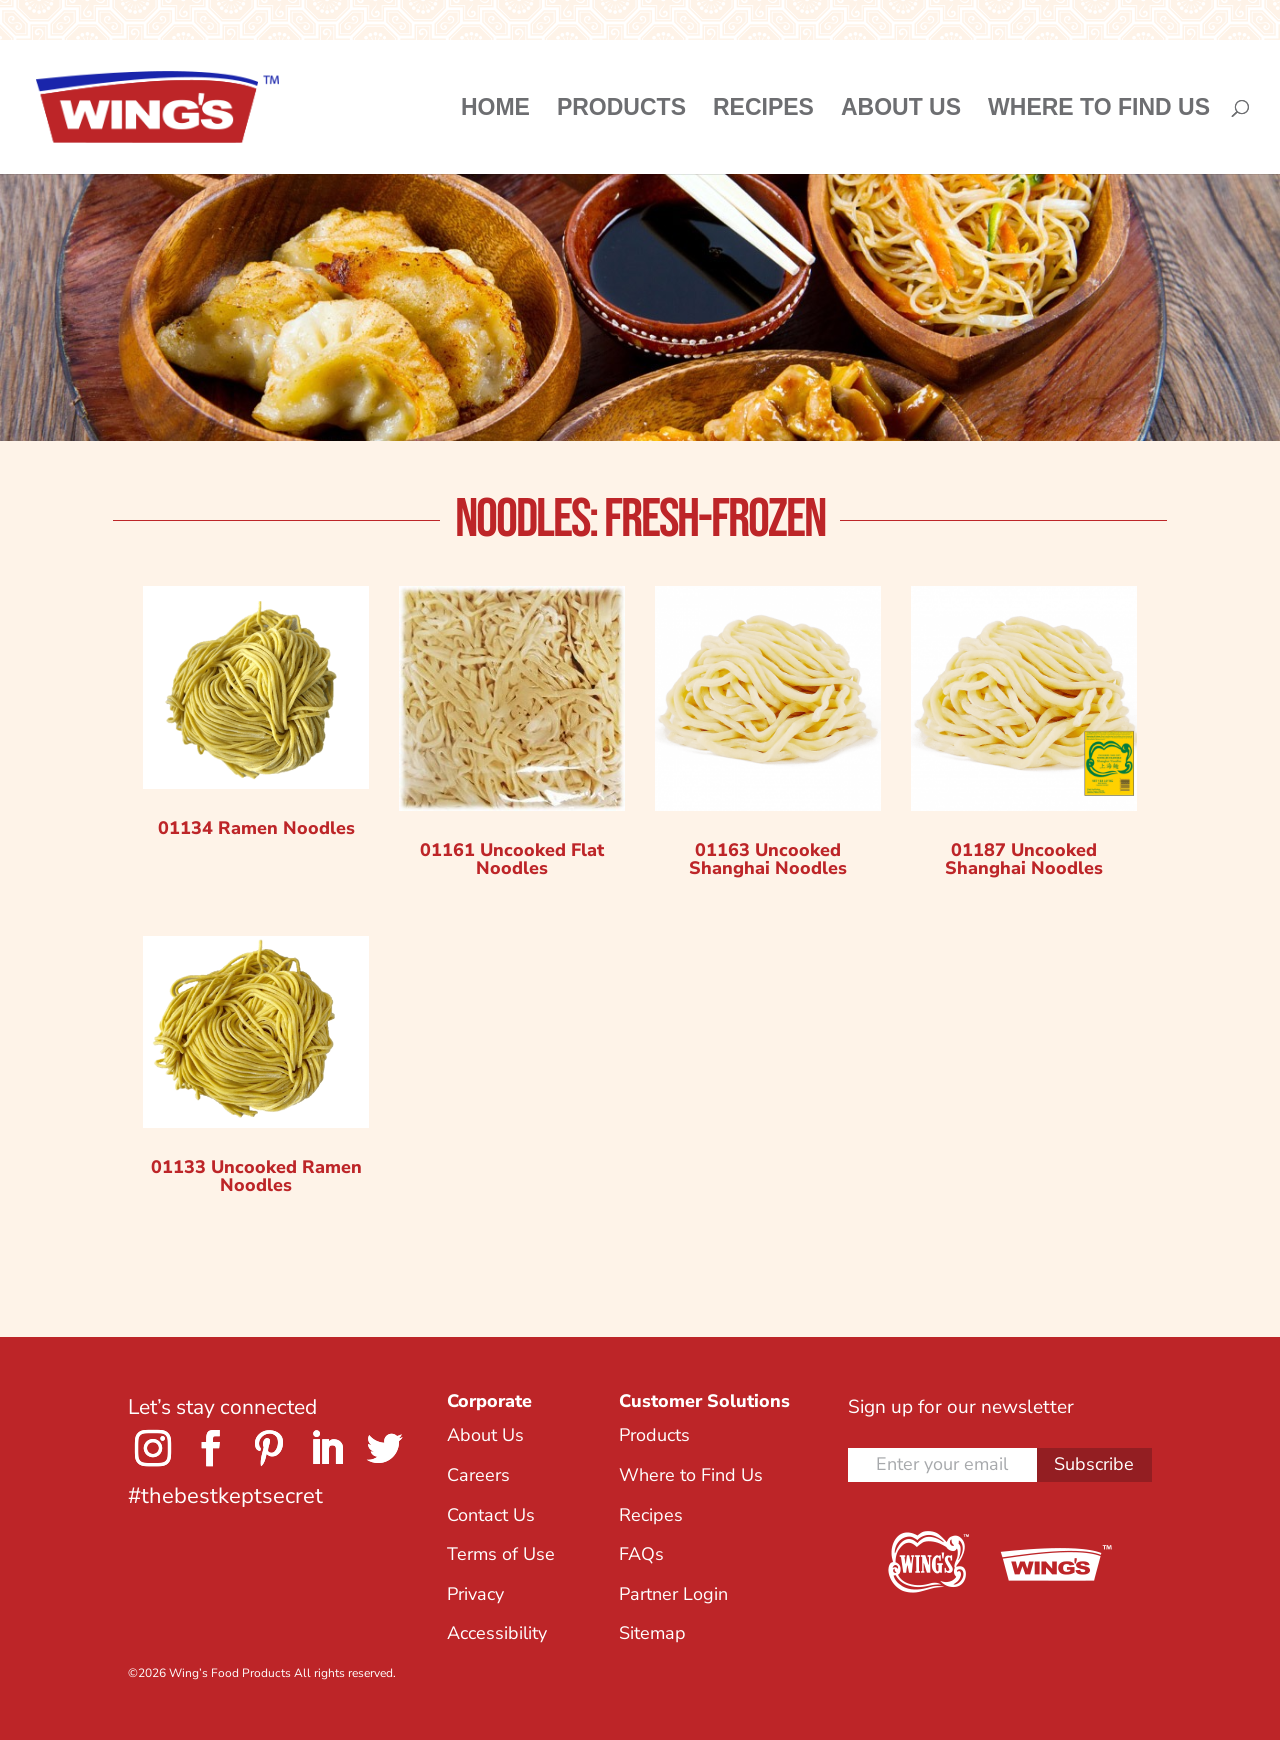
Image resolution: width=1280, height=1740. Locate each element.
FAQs (641, 1554)
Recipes (763, 110)
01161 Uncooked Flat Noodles (512, 859)
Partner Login (673, 1594)
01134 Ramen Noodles (256, 828)
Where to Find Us (1099, 110)
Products (621, 110)
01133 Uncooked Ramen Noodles (256, 1176)
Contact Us (491, 1515)
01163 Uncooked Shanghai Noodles (768, 859)
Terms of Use (501, 1554)
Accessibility (497, 1633)
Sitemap (652, 1633)
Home (495, 110)
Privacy (475, 1594)
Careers (478, 1475)
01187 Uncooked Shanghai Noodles (1024, 859)
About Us (901, 110)
